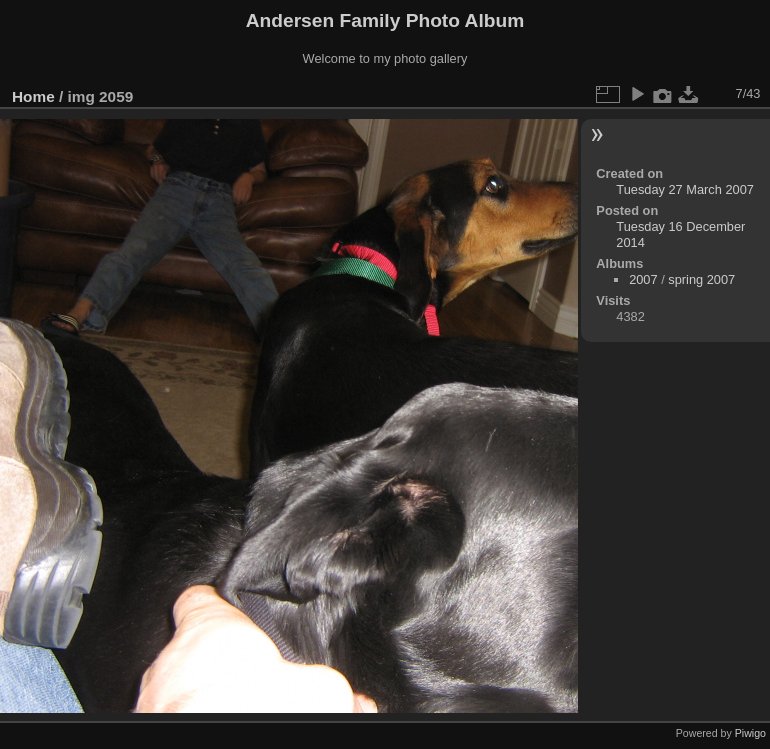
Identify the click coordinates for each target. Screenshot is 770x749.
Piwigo (750, 733)
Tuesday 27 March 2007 (685, 189)
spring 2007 (701, 279)
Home (33, 96)
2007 (643, 279)
